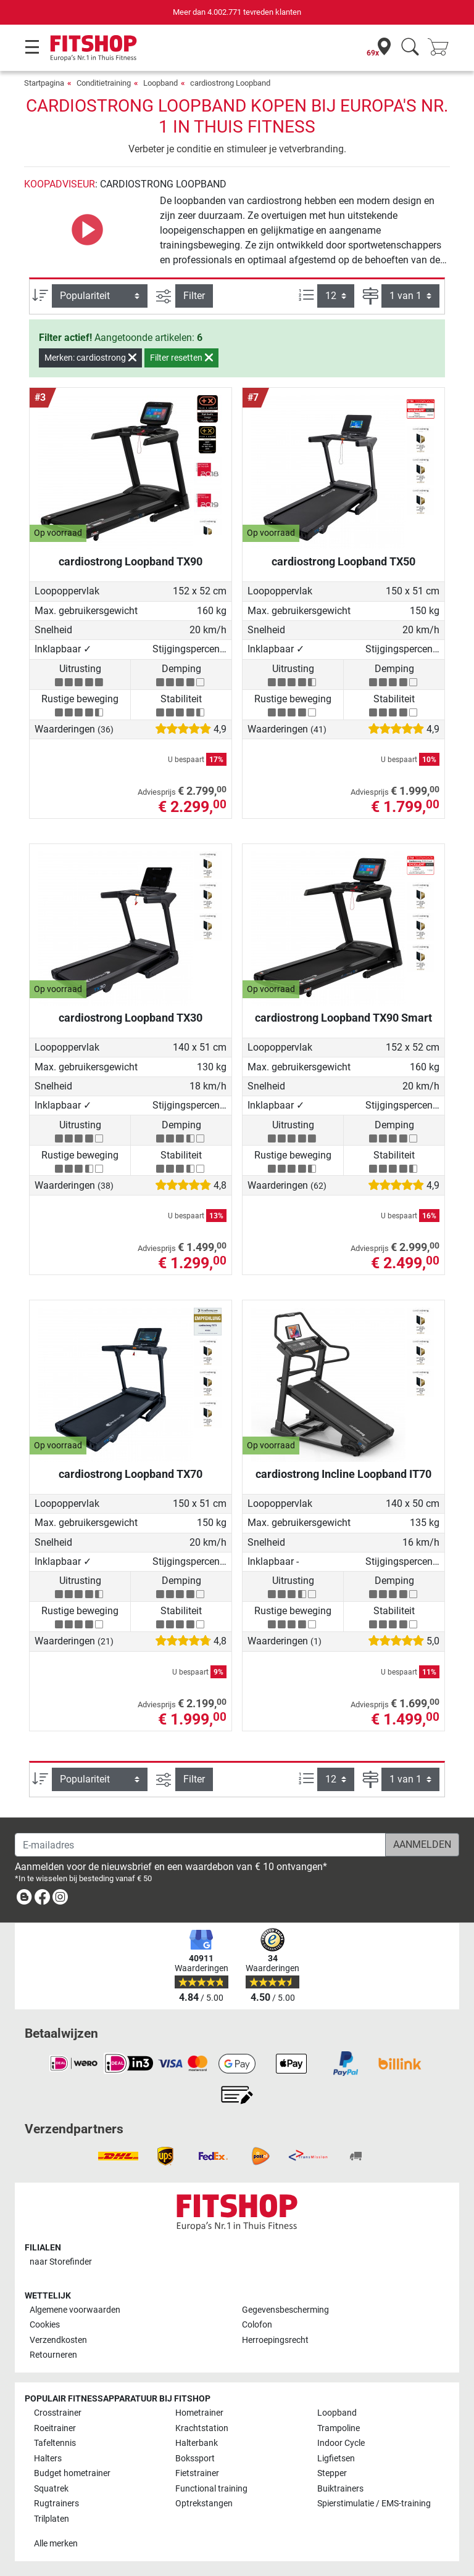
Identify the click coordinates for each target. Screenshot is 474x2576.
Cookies (45, 2325)
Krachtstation (201, 2428)
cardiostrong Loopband (230, 83)
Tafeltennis (55, 2443)
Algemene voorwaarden (75, 2310)
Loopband (160, 83)
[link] (24, 1899)
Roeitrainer (55, 2428)
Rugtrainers (56, 2503)
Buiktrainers (340, 2489)
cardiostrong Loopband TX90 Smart (343, 1017)
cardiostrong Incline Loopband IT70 (343, 1473)
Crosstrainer (57, 2413)
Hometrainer (199, 2413)
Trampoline (338, 2428)
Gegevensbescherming (285, 2310)
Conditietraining (104, 83)
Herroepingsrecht (275, 2340)
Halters (48, 2458)
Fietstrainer (197, 2473)
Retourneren (53, 2355)
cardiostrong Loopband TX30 (130, 1017)
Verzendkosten (58, 2340)
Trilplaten (51, 2519)
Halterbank (196, 2443)
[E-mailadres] (200, 1844)
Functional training (211, 2489)
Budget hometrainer (72, 2473)
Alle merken (56, 2543)
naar (61, 2262)
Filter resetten (181, 358)
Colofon (257, 2325)
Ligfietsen (336, 2458)
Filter (194, 295)
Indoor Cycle (341, 2443)
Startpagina (44, 83)
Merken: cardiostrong (90, 358)
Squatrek (51, 2489)
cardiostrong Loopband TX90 (130, 561)
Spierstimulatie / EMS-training (374, 2503)
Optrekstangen (204, 2503)
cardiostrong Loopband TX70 (130, 1473)
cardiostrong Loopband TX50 (343, 561)
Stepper (332, 2473)
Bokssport (195, 2458)
